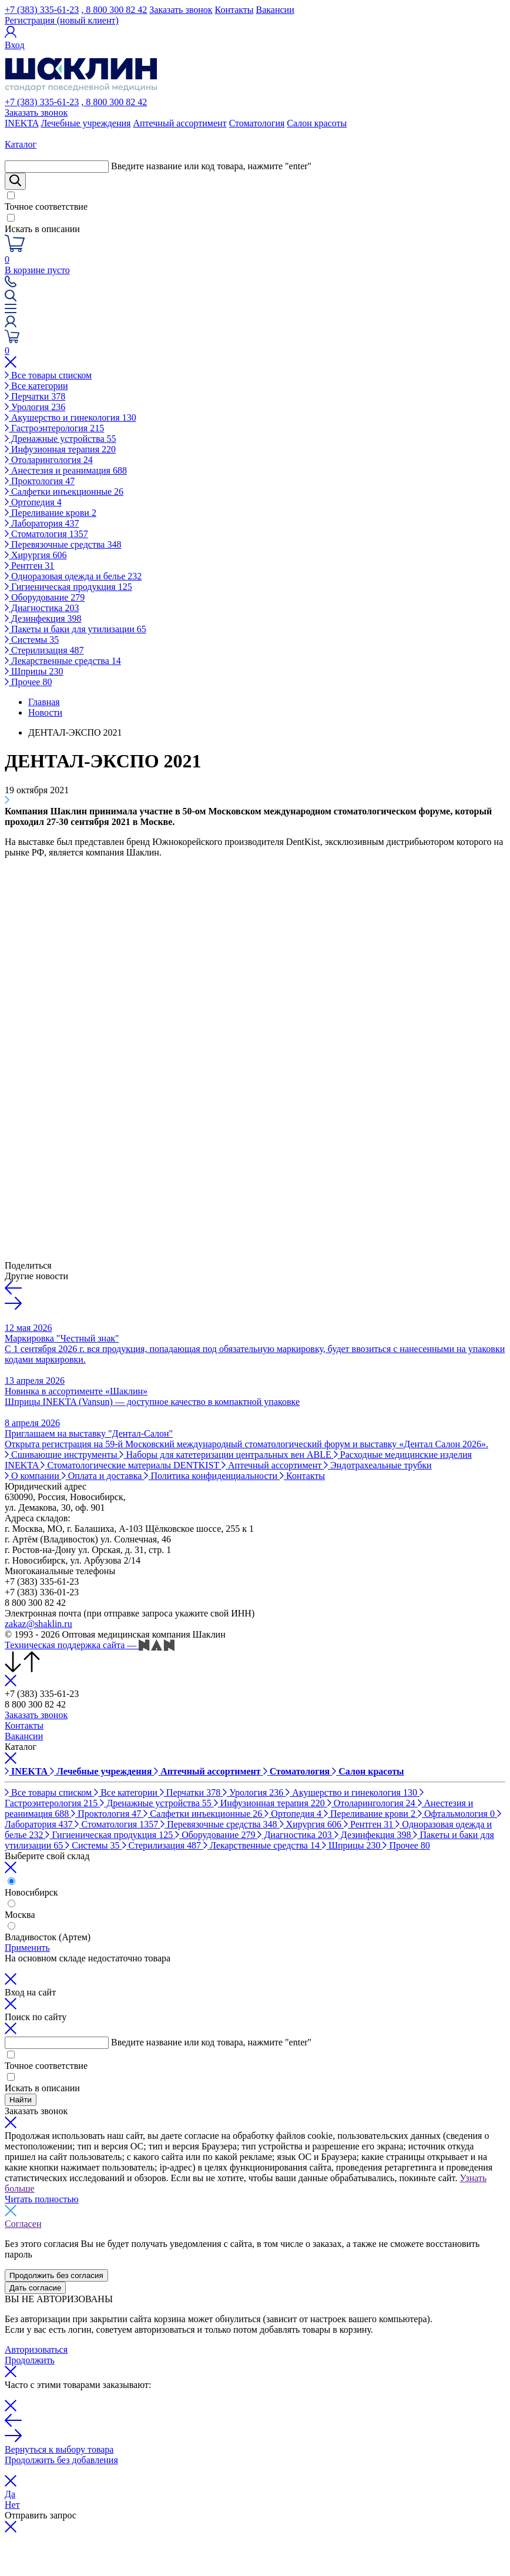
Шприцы (34, 671)
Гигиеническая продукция (68, 587)
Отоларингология (49, 460)
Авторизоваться (36, 2349)
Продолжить (30, 2360)
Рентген (29, 566)
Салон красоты (317, 123)
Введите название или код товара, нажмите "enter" (211, 166)
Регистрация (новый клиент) (62, 20)
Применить (27, 1948)
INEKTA (21, 123)
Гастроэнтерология (54, 428)
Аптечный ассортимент (179, 123)
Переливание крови (50, 513)
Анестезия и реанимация (66, 470)
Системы (32, 640)
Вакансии (275, 10)
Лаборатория (42, 523)
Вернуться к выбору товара (59, 2449)
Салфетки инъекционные (64, 492)
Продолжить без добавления (61, 2460)
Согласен (23, 2224)
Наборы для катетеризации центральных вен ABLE (226, 1455)
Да (10, 2494)
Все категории (36, 386)
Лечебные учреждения (85, 123)
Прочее (28, 682)
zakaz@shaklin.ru (38, 1624)
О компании (33, 1476)
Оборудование (45, 597)
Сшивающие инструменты (62, 1455)
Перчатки (35, 396)
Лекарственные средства (63, 661)
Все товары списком (48, 375)
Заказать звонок (180, 10)
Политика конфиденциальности (212, 1476)
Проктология (40, 481)
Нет (12, 2505)
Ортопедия (33, 502)
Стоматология (257, 123)
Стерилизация (44, 650)
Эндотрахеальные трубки (377, 1465)
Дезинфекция (43, 618)
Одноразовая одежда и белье (73, 576)
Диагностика (42, 608)
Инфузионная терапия (60, 449)
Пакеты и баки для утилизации (75, 629)
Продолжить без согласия (56, 2275)
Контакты (234, 10)
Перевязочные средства (63, 544)
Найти (20, 2099)
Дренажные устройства (60, 439)
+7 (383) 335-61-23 (42, 10)
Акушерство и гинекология (70, 417)
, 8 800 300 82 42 (114, 10)
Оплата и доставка (103, 1476)
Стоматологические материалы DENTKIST (131, 1465)
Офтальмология (457, 1814)
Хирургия (35, 555)
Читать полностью (42, 2199)
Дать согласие (35, 2287)
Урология (35, 407)
